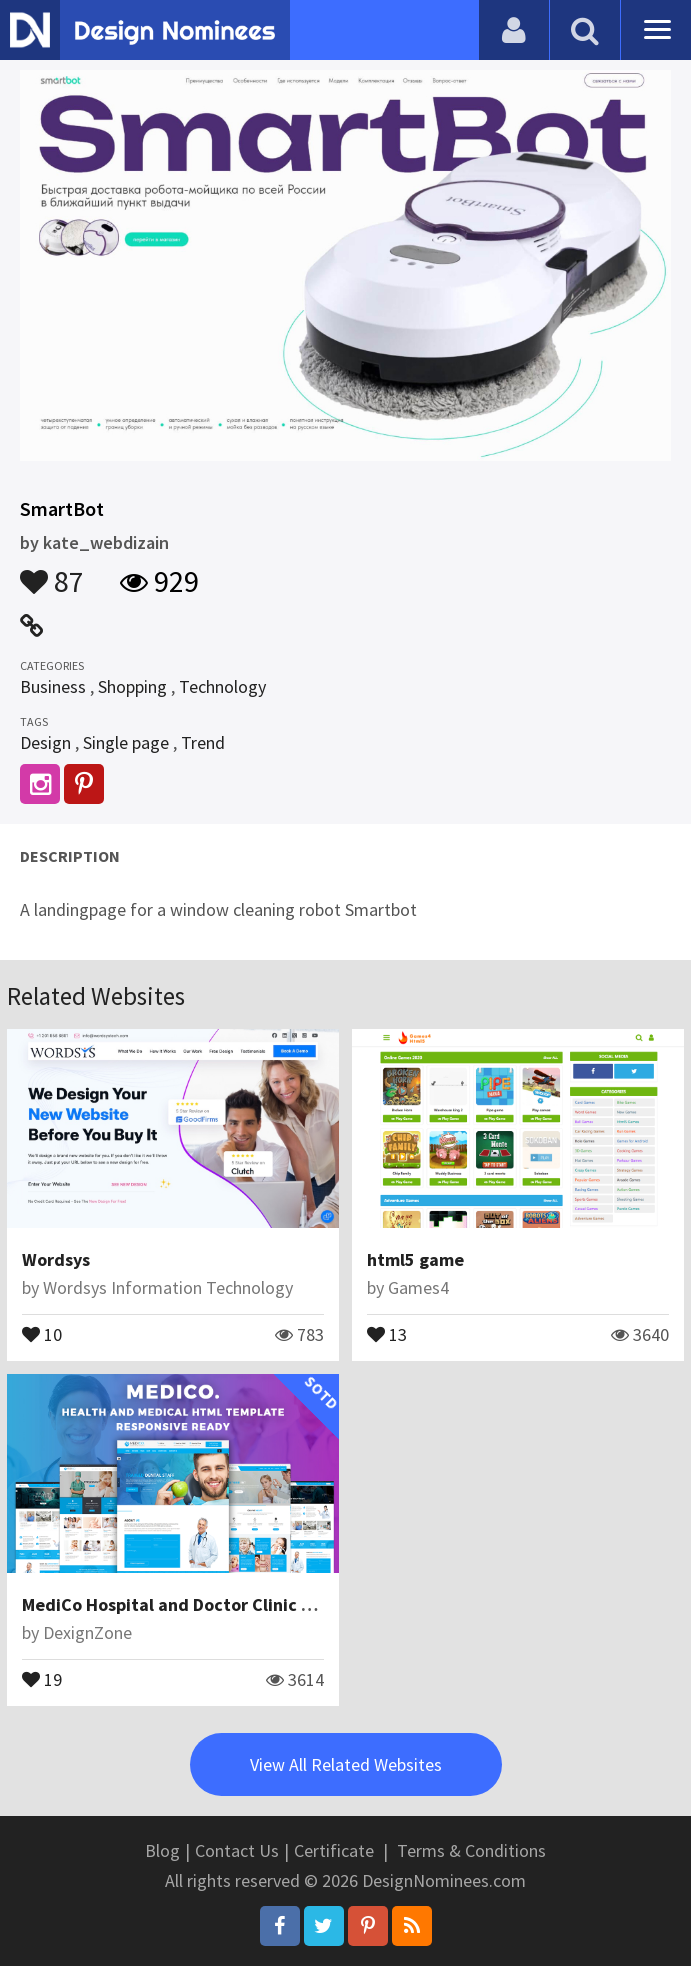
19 (42, 1678)
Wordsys (56, 1259)
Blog (162, 1850)
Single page (126, 742)
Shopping (132, 686)
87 (52, 572)
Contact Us (237, 1850)
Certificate (334, 1850)
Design (45, 742)
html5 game (415, 1259)
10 (42, 1333)
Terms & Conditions (471, 1850)
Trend (203, 742)
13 (387, 1333)
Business (53, 686)
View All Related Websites (346, 1764)
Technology (222, 686)
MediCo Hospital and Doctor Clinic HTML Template (225, 1604)
